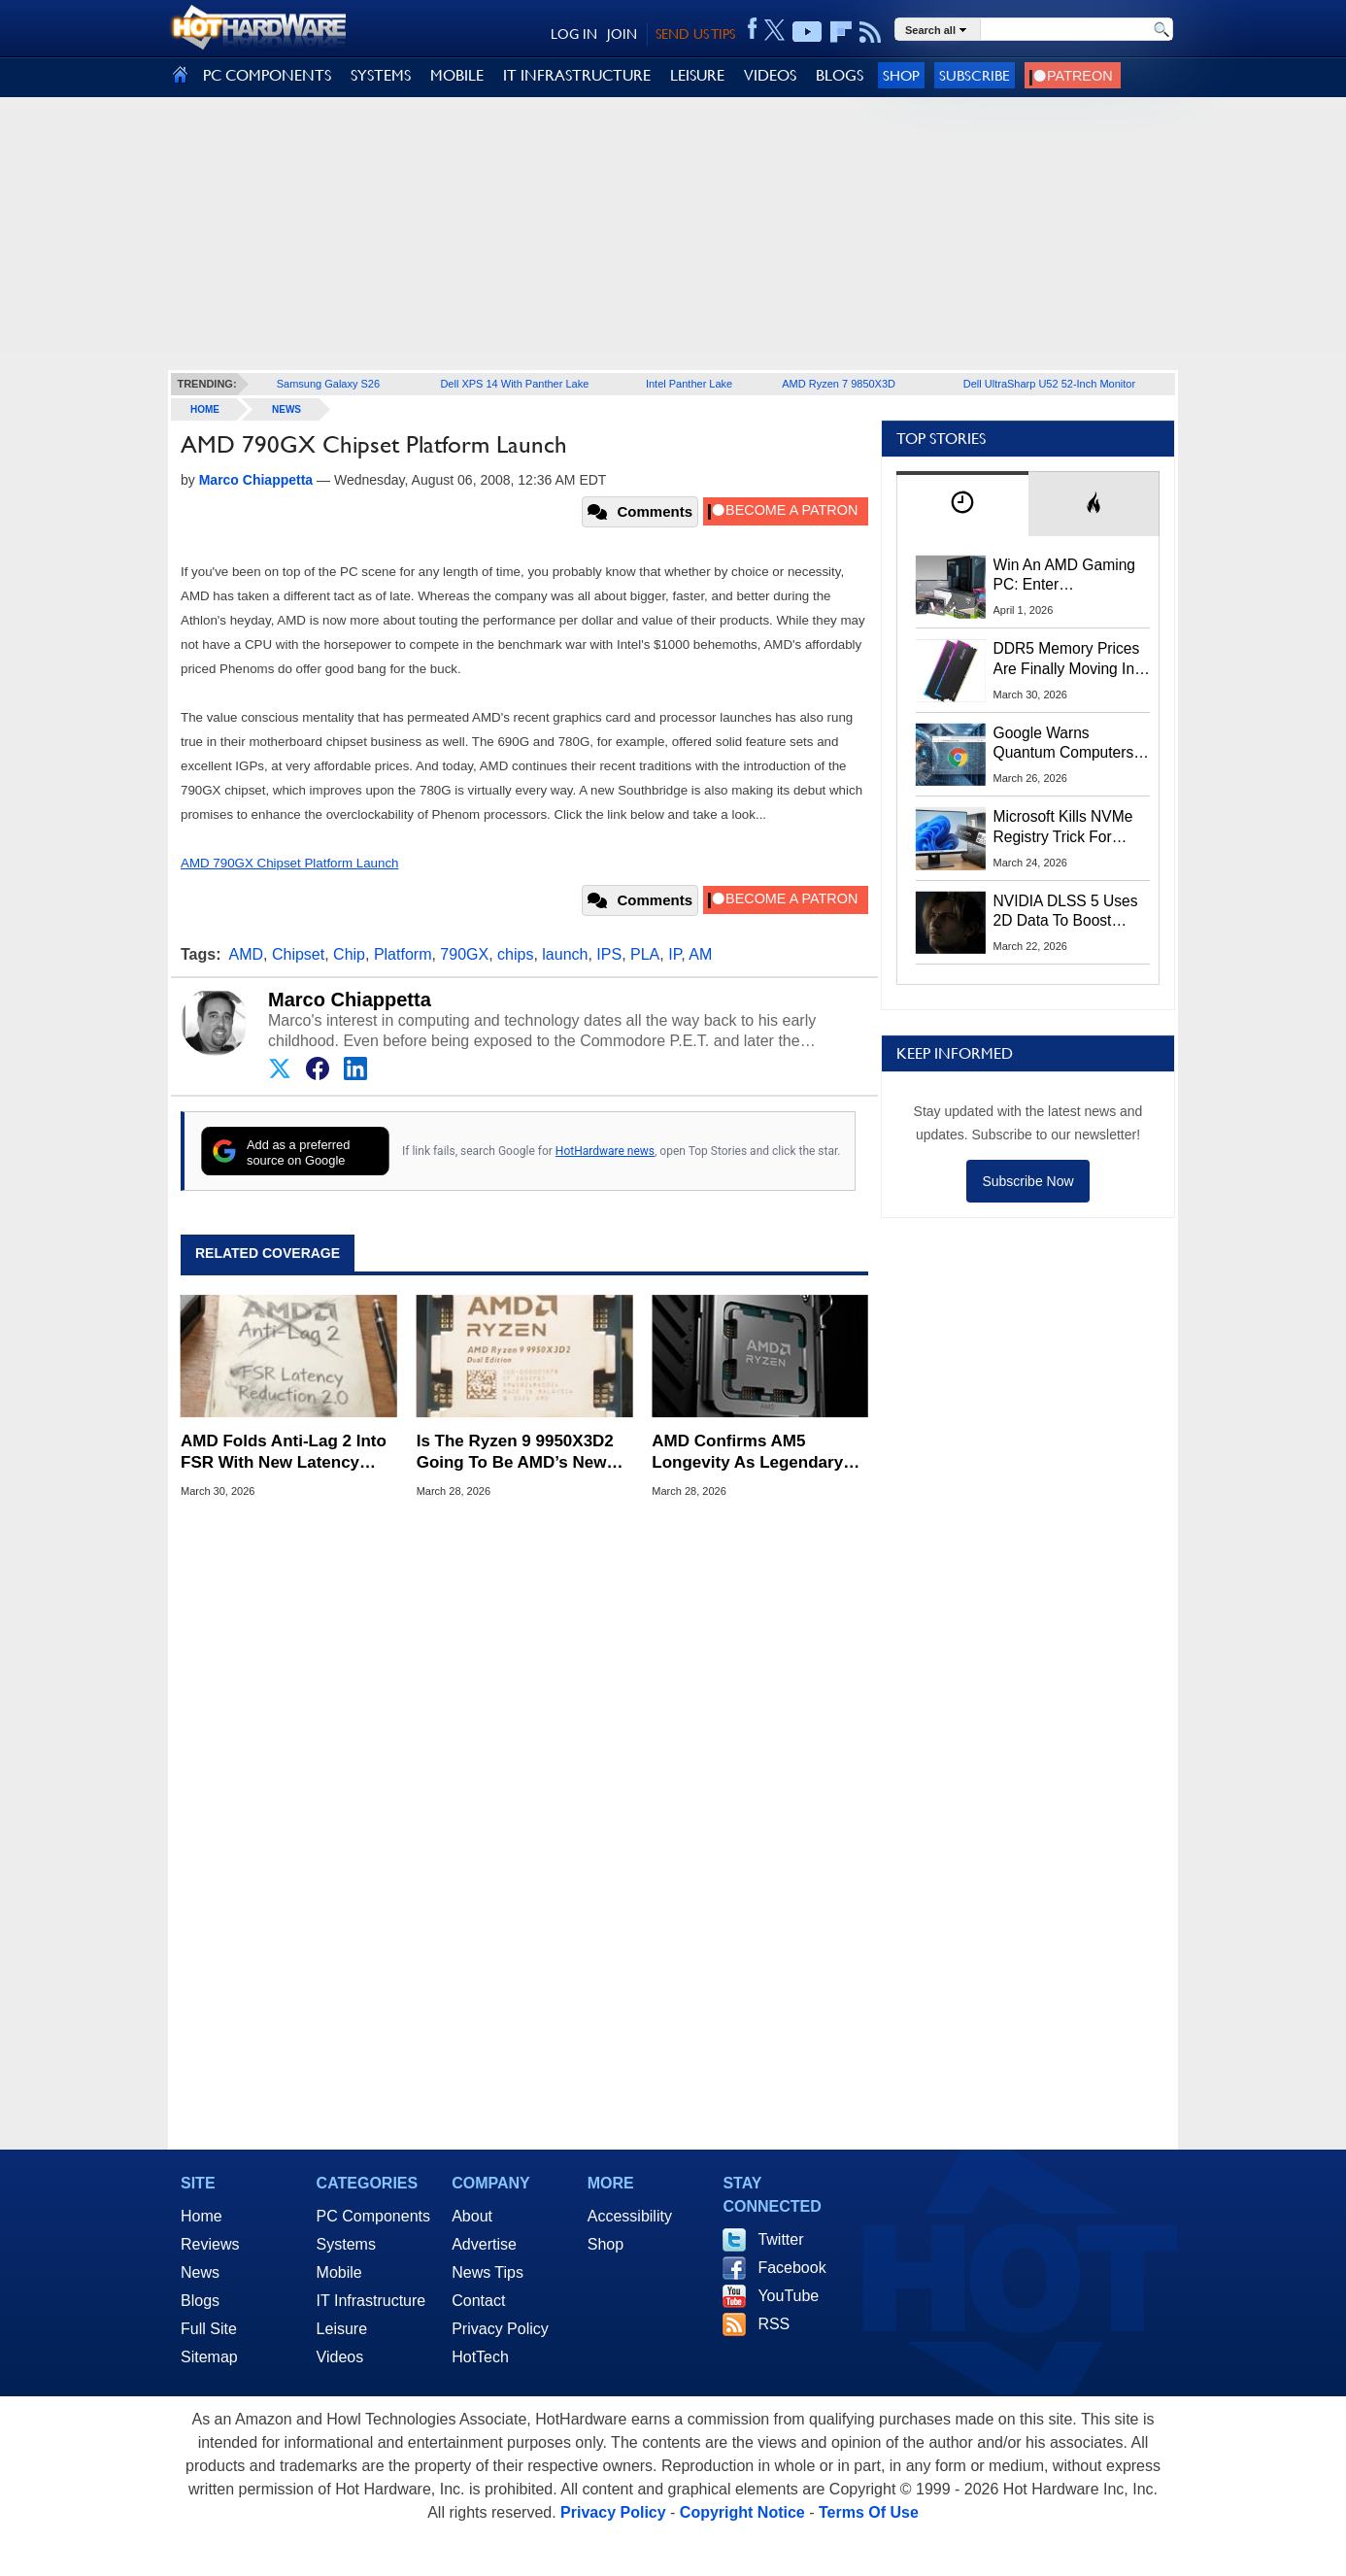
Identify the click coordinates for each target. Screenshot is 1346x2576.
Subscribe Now (1027, 1181)
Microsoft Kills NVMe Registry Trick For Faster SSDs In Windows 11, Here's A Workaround (1066, 827)
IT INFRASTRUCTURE (577, 75)
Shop (901, 75)
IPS (609, 954)
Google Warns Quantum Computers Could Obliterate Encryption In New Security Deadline (1063, 744)
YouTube (788, 2296)
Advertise (484, 2244)
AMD (246, 954)
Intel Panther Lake (689, 384)
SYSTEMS (381, 75)
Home (201, 2216)
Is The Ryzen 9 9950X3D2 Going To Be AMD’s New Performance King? (515, 1453)
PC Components (373, 2216)
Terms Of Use (869, 2512)
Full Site (209, 2329)
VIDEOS (770, 75)
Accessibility (630, 2216)
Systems (346, 2244)
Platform (403, 954)
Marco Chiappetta (349, 999)
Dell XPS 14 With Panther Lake (514, 384)
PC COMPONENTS (267, 75)
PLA (644, 954)
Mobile (339, 2272)
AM (700, 954)
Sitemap (209, 2357)
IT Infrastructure (371, 2300)
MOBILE (457, 75)
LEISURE (697, 75)
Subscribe (974, 75)
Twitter (780, 2239)
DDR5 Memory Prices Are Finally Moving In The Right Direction (1066, 659)
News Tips (487, 2272)
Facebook (791, 2267)
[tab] (962, 503)
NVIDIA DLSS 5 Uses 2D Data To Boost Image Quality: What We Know (1065, 912)
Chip (349, 954)
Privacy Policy (500, 2329)
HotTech (480, 2357)
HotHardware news (605, 1151)
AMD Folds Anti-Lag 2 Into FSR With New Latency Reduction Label (284, 1453)
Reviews (210, 2244)
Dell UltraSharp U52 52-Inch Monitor (1049, 384)
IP (674, 954)
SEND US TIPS (695, 34)
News (286, 409)
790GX (464, 954)
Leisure (342, 2329)
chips (515, 954)
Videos (340, 2357)
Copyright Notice (742, 2512)
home (204, 409)
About (472, 2216)
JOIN (622, 34)
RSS (773, 2324)
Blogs (200, 2300)
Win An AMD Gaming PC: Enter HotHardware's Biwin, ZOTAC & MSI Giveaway (1065, 576)
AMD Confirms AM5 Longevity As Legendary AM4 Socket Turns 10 (747, 1453)
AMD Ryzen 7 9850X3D (838, 384)
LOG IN (574, 34)
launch (565, 954)
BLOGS (839, 75)
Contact (478, 2300)
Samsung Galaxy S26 (328, 384)
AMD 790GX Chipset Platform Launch (289, 863)
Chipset (298, 954)
